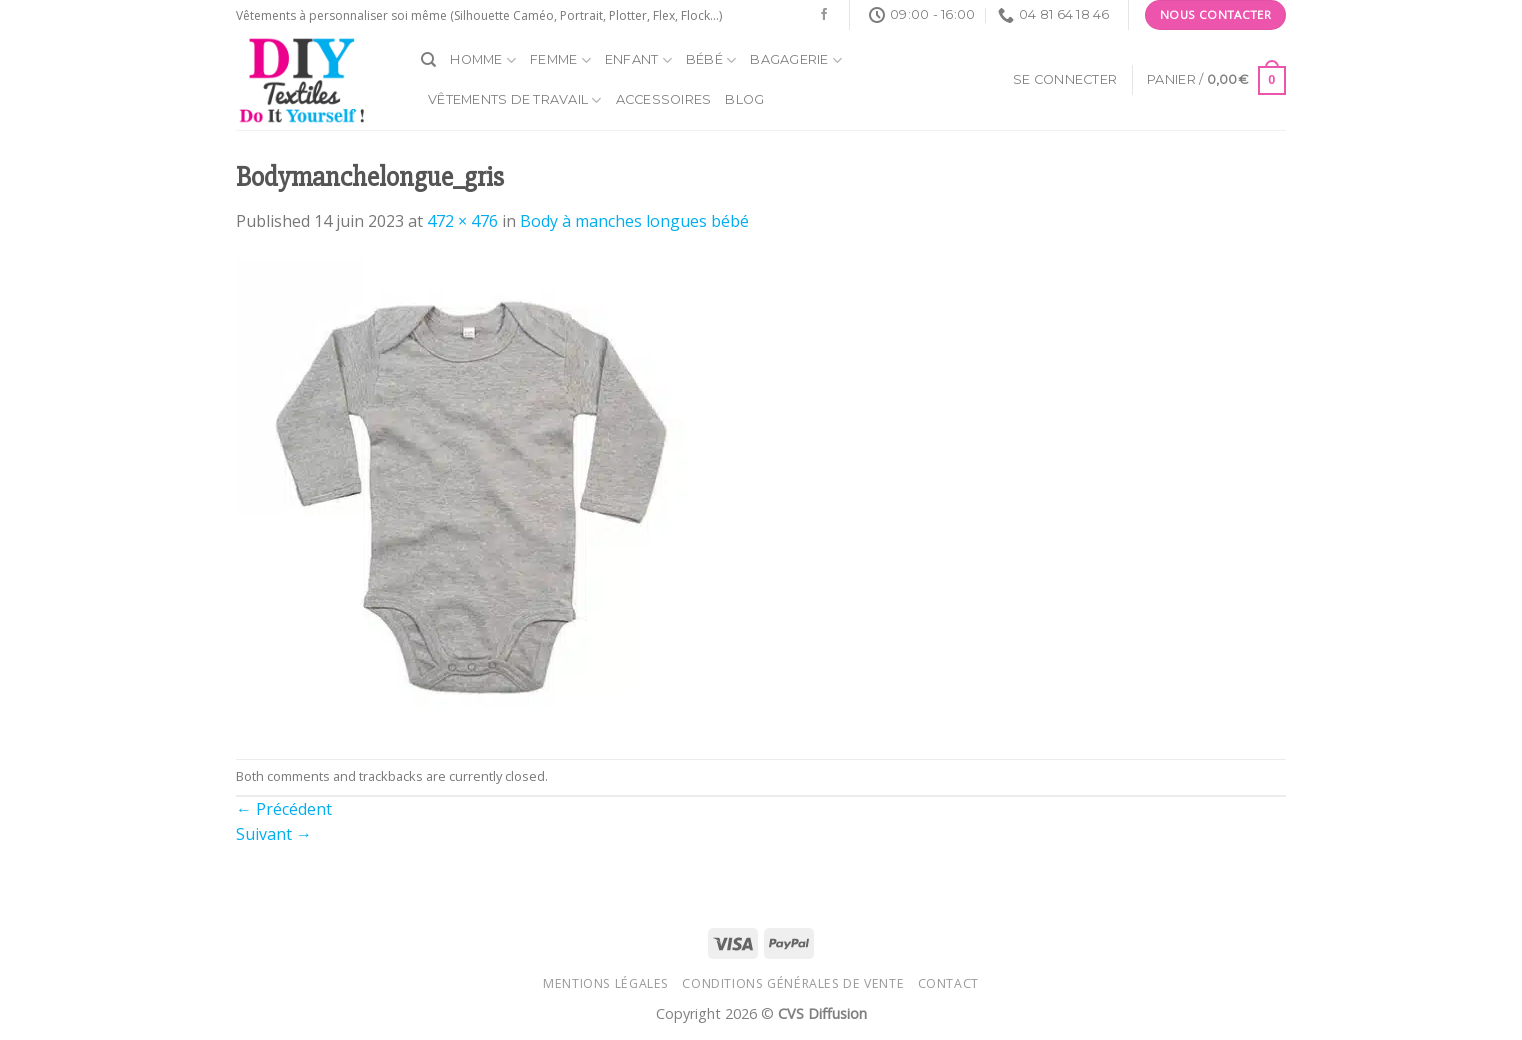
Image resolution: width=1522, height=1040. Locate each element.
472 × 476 (462, 221)
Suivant (274, 834)
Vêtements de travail (515, 100)
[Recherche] (428, 60)
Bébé (711, 60)
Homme (483, 60)
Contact (948, 983)
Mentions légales (606, 983)
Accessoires (664, 99)
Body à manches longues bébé (634, 221)
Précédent (284, 809)
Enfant (638, 60)
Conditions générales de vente (793, 983)
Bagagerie (796, 60)
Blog (744, 99)
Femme (560, 60)
